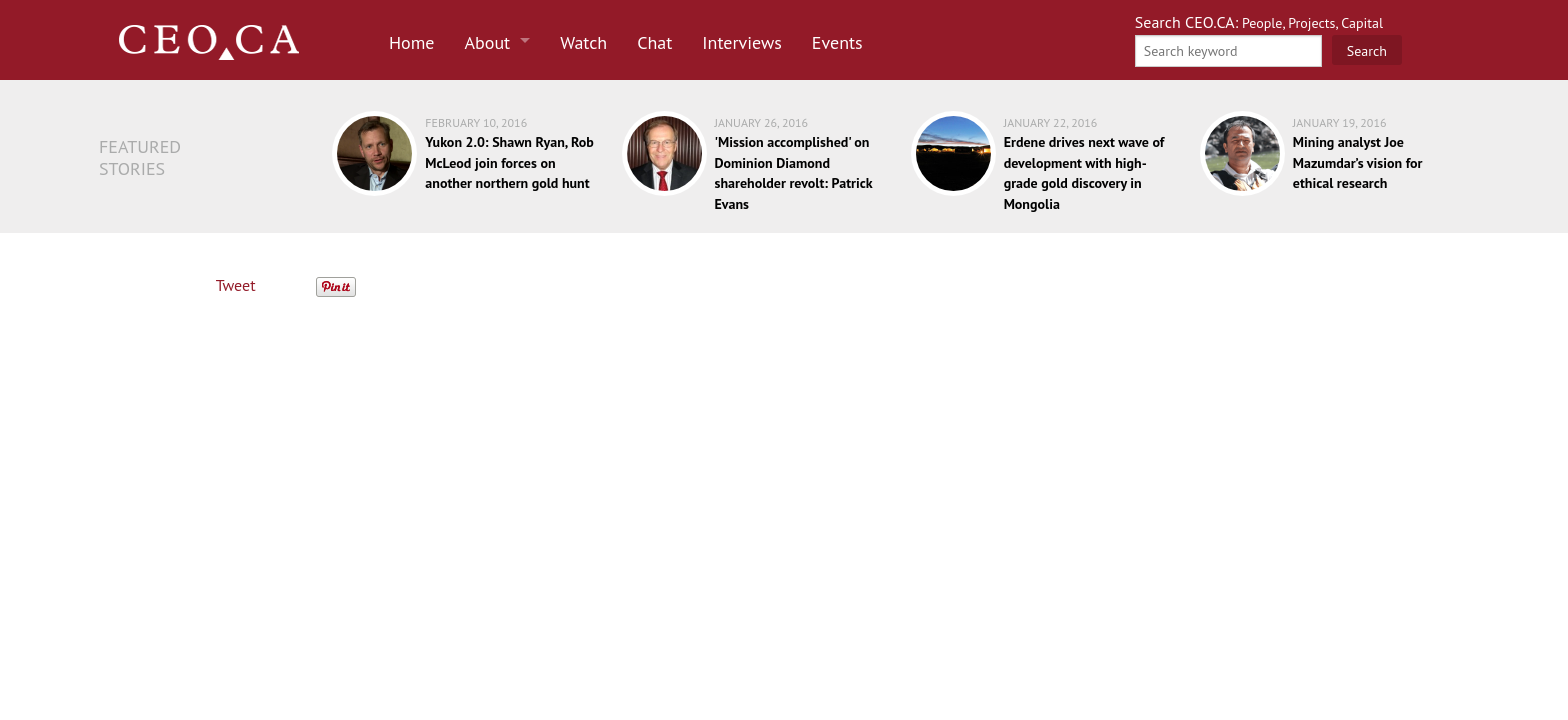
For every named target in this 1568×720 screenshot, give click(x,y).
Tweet (236, 285)
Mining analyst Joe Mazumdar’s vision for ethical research (1358, 162)
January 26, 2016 (762, 122)
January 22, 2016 (1051, 122)
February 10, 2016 (476, 122)
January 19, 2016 (1340, 122)
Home (412, 42)
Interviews (742, 42)
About (488, 42)
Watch (583, 42)
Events (837, 42)
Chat (654, 42)
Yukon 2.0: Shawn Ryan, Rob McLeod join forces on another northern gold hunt (509, 162)
